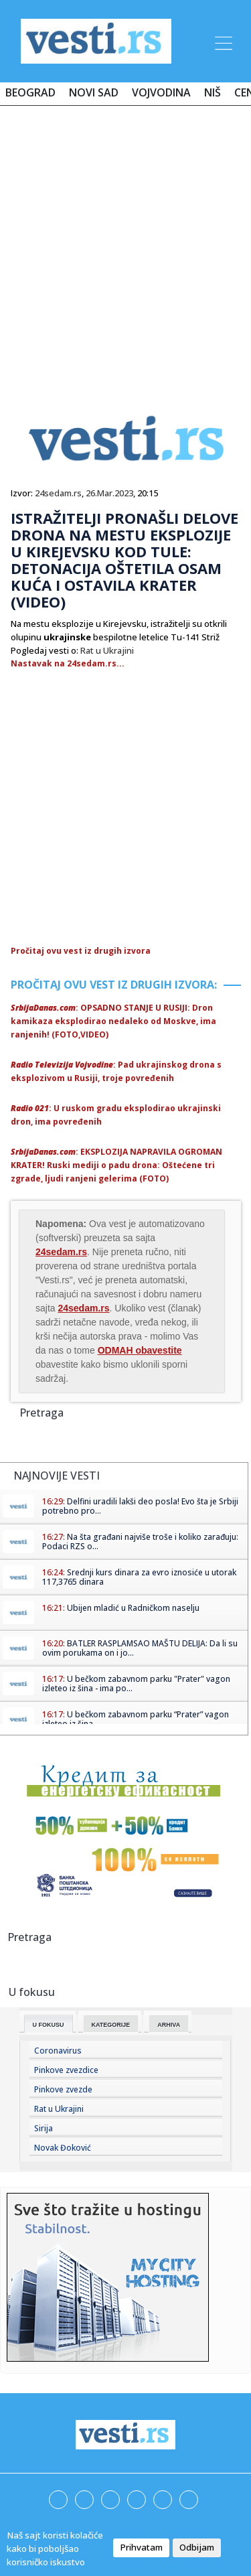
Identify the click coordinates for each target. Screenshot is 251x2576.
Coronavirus (58, 2050)
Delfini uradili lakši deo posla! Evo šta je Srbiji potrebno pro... (140, 1506)
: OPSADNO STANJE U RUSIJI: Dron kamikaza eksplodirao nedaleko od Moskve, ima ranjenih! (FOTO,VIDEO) (113, 1021)
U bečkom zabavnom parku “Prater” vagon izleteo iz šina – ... (135, 1719)
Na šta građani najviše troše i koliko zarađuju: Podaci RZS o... (140, 1541)
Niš (212, 92)
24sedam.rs (58, 493)
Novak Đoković (62, 2147)
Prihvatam (141, 2547)
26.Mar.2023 (109, 493)
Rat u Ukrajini (107, 650)
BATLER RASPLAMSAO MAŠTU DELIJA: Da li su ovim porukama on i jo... (140, 1648)
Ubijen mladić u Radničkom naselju (133, 1608)
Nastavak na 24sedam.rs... (67, 663)
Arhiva (168, 2024)
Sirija (43, 2128)
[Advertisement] (125, 247)
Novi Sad (93, 92)
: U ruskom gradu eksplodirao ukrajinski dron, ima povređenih (116, 1114)
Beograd (30, 92)
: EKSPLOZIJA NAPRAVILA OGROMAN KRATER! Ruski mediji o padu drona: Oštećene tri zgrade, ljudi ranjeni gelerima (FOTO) (116, 1165)
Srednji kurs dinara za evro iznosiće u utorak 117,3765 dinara (139, 1577)
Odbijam (196, 2547)
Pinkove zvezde (63, 2089)
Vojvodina (161, 92)
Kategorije (111, 2024)
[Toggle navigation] (222, 41)
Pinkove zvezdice (66, 2070)
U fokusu (48, 2024)
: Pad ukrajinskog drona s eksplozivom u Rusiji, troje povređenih (116, 1071)
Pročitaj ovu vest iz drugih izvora (81, 950)
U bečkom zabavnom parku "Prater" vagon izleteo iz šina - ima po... (136, 1683)
